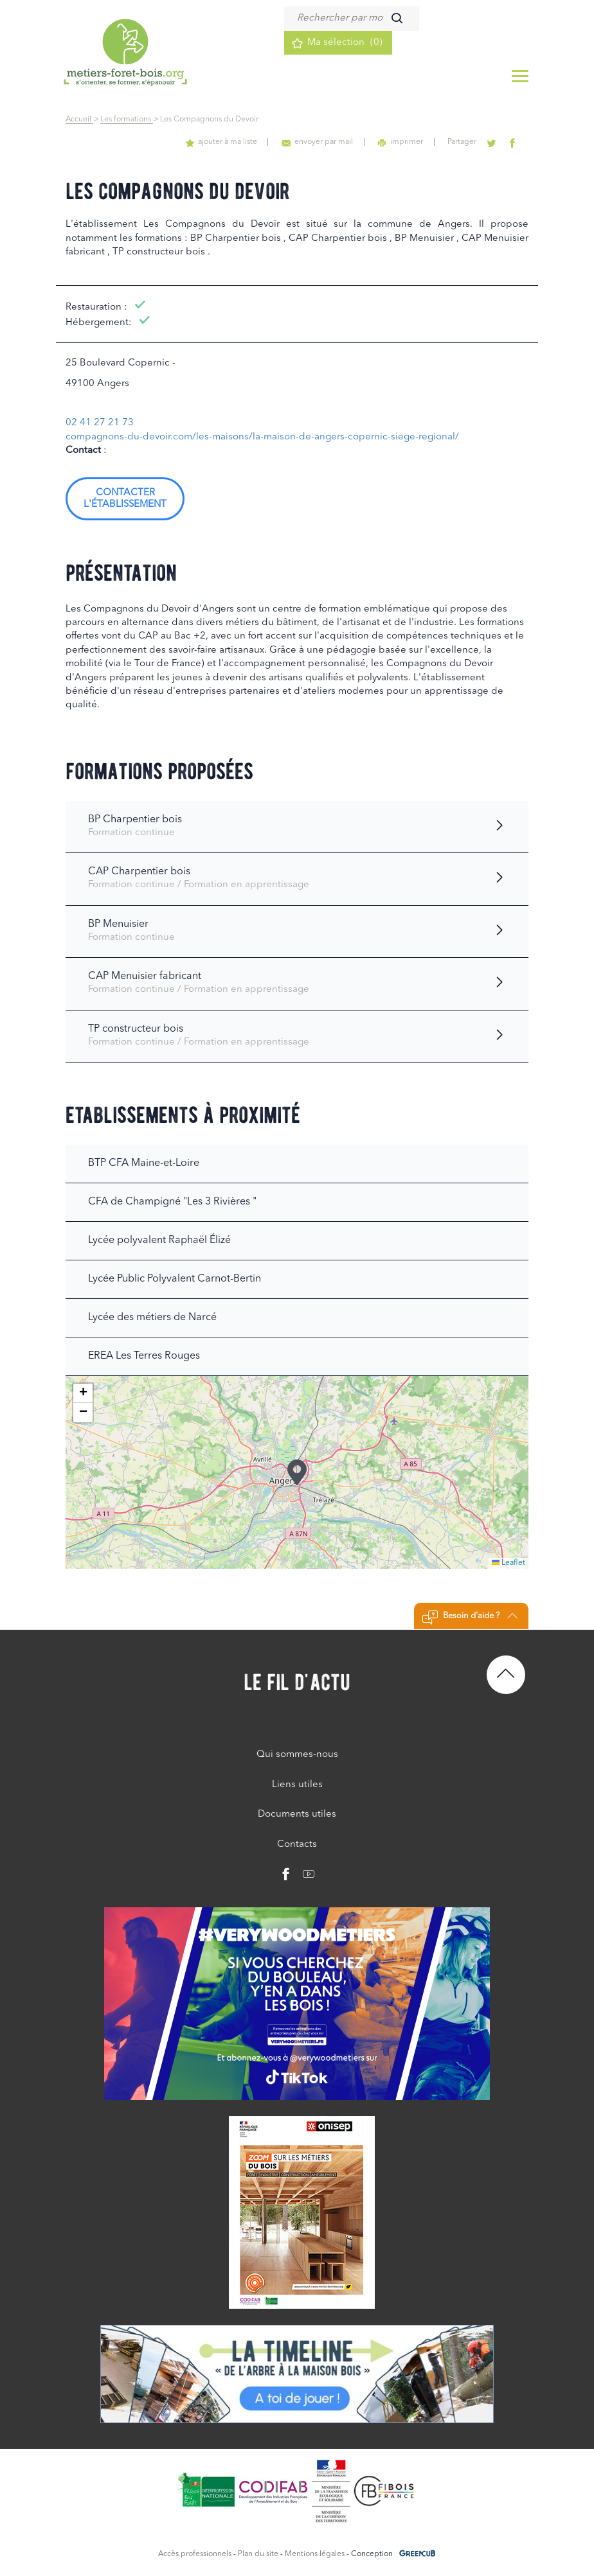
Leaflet (508, 1563)
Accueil (79, 119)
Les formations (126, 119)
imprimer (406, 142)
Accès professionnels (194, 2554)
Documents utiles (297, 1814)
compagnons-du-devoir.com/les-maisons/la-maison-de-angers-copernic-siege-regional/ (262, 437)
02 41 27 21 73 (100, 423)
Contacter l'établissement (125, 498)
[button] (297, 1472)
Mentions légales (315, 2554)
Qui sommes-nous (297, 1755)
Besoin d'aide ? (469, 1617)
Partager (465, 142)
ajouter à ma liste (231, 142)
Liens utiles (297, 1785)
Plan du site (258, 2554)
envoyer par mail (325, 142)
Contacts (297, 1844)
